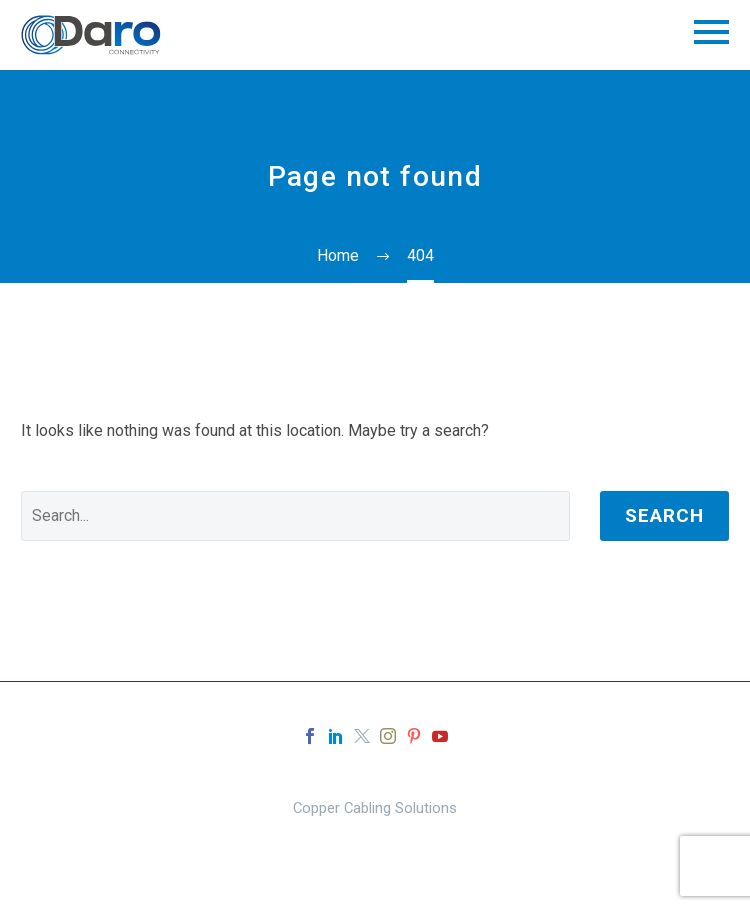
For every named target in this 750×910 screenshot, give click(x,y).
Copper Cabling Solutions (375, 808)
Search (664, 515)
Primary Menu (711, 32)
